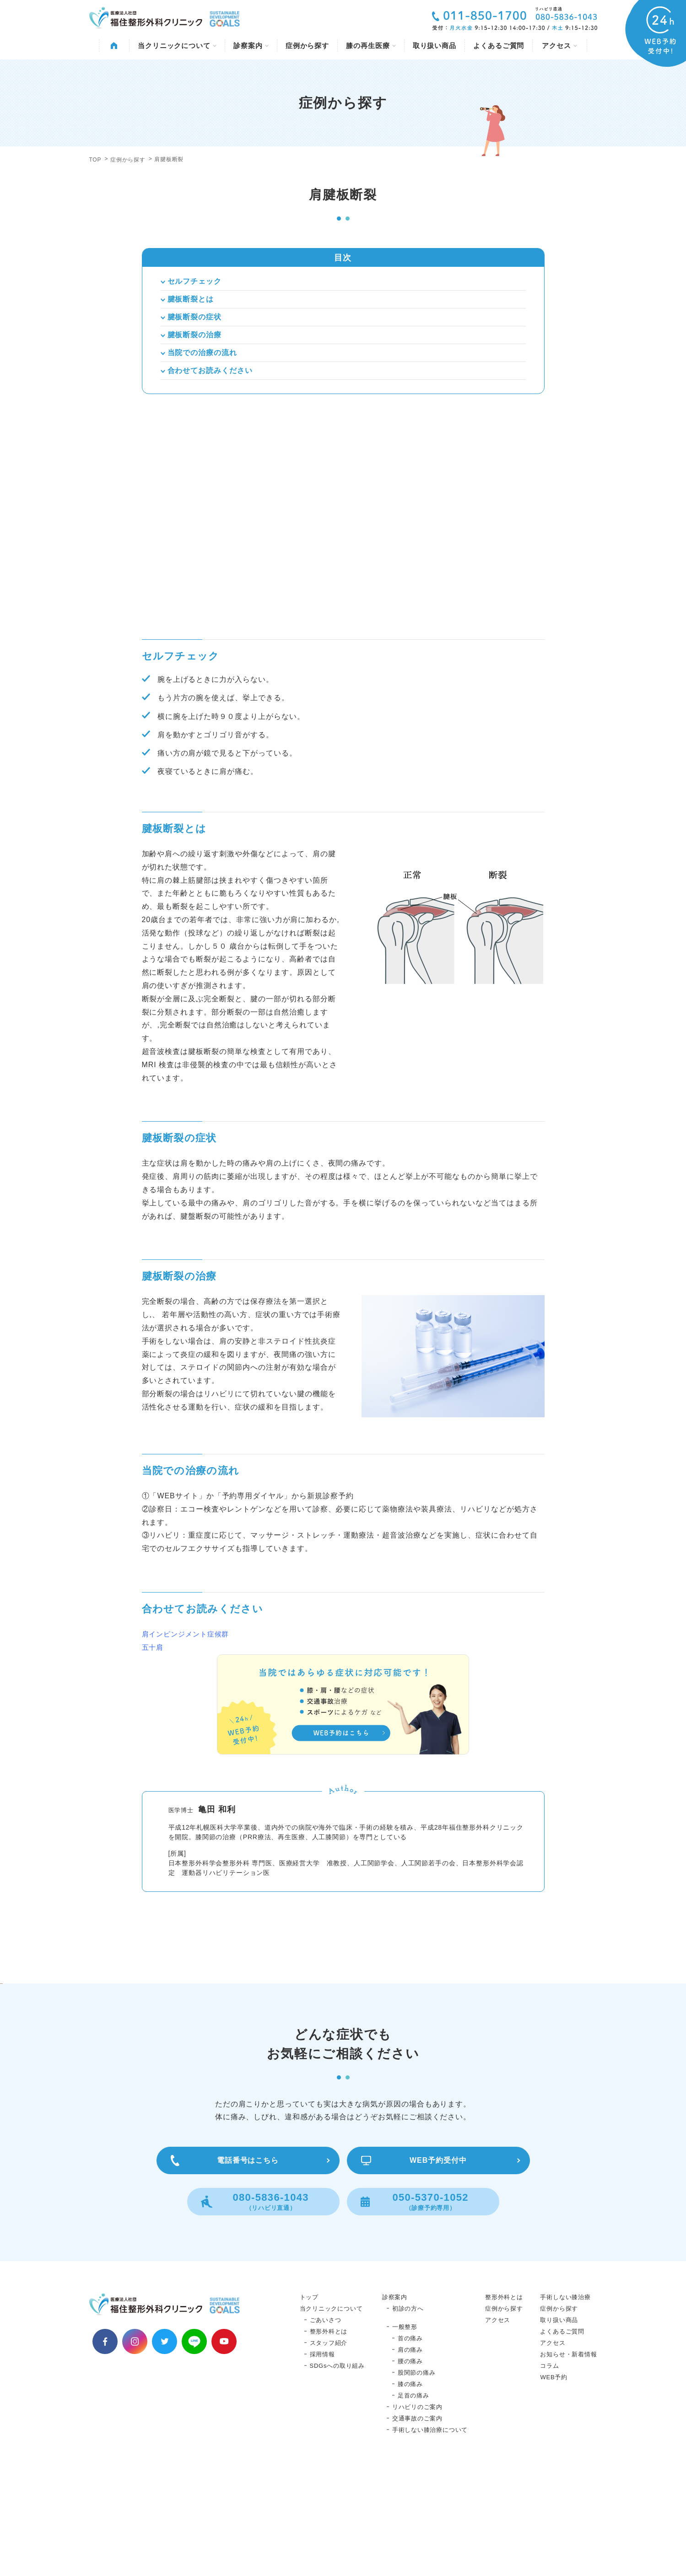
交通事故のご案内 (417, 2525)
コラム (549, 2472)
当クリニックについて (177, 45)
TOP (95, 160)
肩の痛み (410, 2456)
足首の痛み (413, 2502)
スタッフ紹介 (329, 2449)
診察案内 (251, 45)
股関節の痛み (417, 2479)
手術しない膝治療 (565, 2403)
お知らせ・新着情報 (568, 2460)
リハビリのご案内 (417, 2513)
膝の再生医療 (370, 45)
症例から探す (307, 45)
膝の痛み (410, 2490)
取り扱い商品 (434, 45)
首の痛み (410, 2444)
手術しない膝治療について (430, 2536)
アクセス (559, 45)
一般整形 (404, 2433)
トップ (309, 2403)
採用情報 (322, 2460)
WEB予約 (553, 2483)
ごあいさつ (325, 2426)
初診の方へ (408, 2415)
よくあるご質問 (498, 45)
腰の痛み (410, 2467)
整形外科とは (329, 2438)
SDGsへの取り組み (337, 2472)
